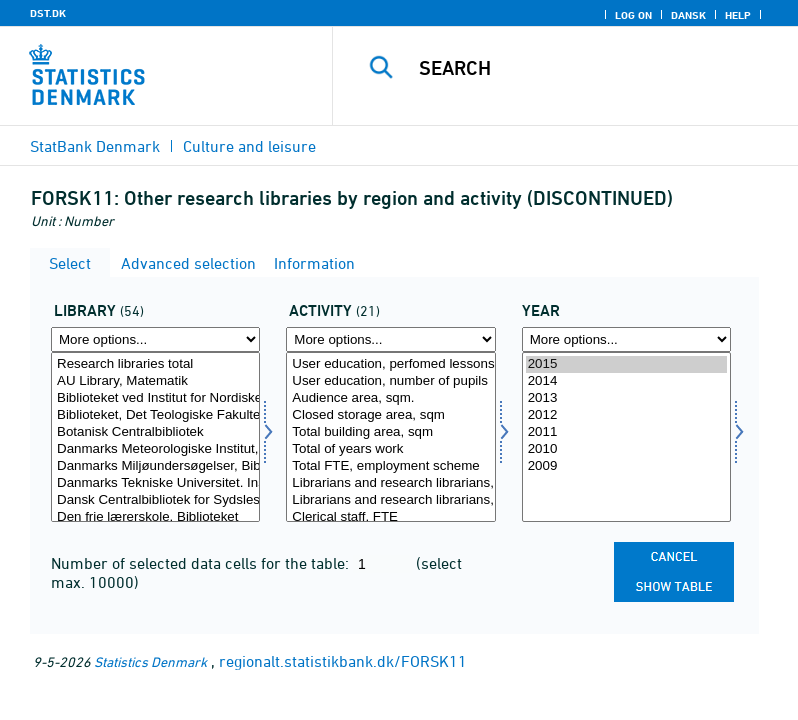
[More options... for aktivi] (390, 339)
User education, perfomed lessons (390, 364)
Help (738, 15)
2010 (626, 449)
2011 (626, 432)
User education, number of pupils (390, 381)
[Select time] (626, 437)
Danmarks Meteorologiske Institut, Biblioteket (155, 449)
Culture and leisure (249, 146)
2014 (626, 381)
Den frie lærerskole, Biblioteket (155, 517)
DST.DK (48, 13)
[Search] (595, 68)
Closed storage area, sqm (390, 415)
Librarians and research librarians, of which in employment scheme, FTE (390, 500)
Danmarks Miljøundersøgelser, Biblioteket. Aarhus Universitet (155, 466)
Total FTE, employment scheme (390, 466)
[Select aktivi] (390, 437)
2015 (626, 364)
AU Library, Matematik (155, 381)
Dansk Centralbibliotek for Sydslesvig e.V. (155, 500)
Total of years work (390, 449)
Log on (633, 15)
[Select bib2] (155, 437)
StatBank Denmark (95, 146)
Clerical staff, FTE (390, 517)
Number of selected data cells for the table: (202, 563)
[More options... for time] (626, 339)
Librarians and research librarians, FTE (390, 483)
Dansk (688, 15)
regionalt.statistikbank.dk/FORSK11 (343, 661)
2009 (626, 466)
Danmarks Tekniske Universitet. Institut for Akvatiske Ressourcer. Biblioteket (155, 483)
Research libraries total (155, 364)
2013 (626, 398)
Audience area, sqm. (390, 398)
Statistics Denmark (150, 661)
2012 (626, 415)
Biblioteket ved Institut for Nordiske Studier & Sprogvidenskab (155, 398)
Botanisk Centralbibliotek (155, 432)
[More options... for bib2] (155, 339)
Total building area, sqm (390, 432)
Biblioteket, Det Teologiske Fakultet (155, 415)
